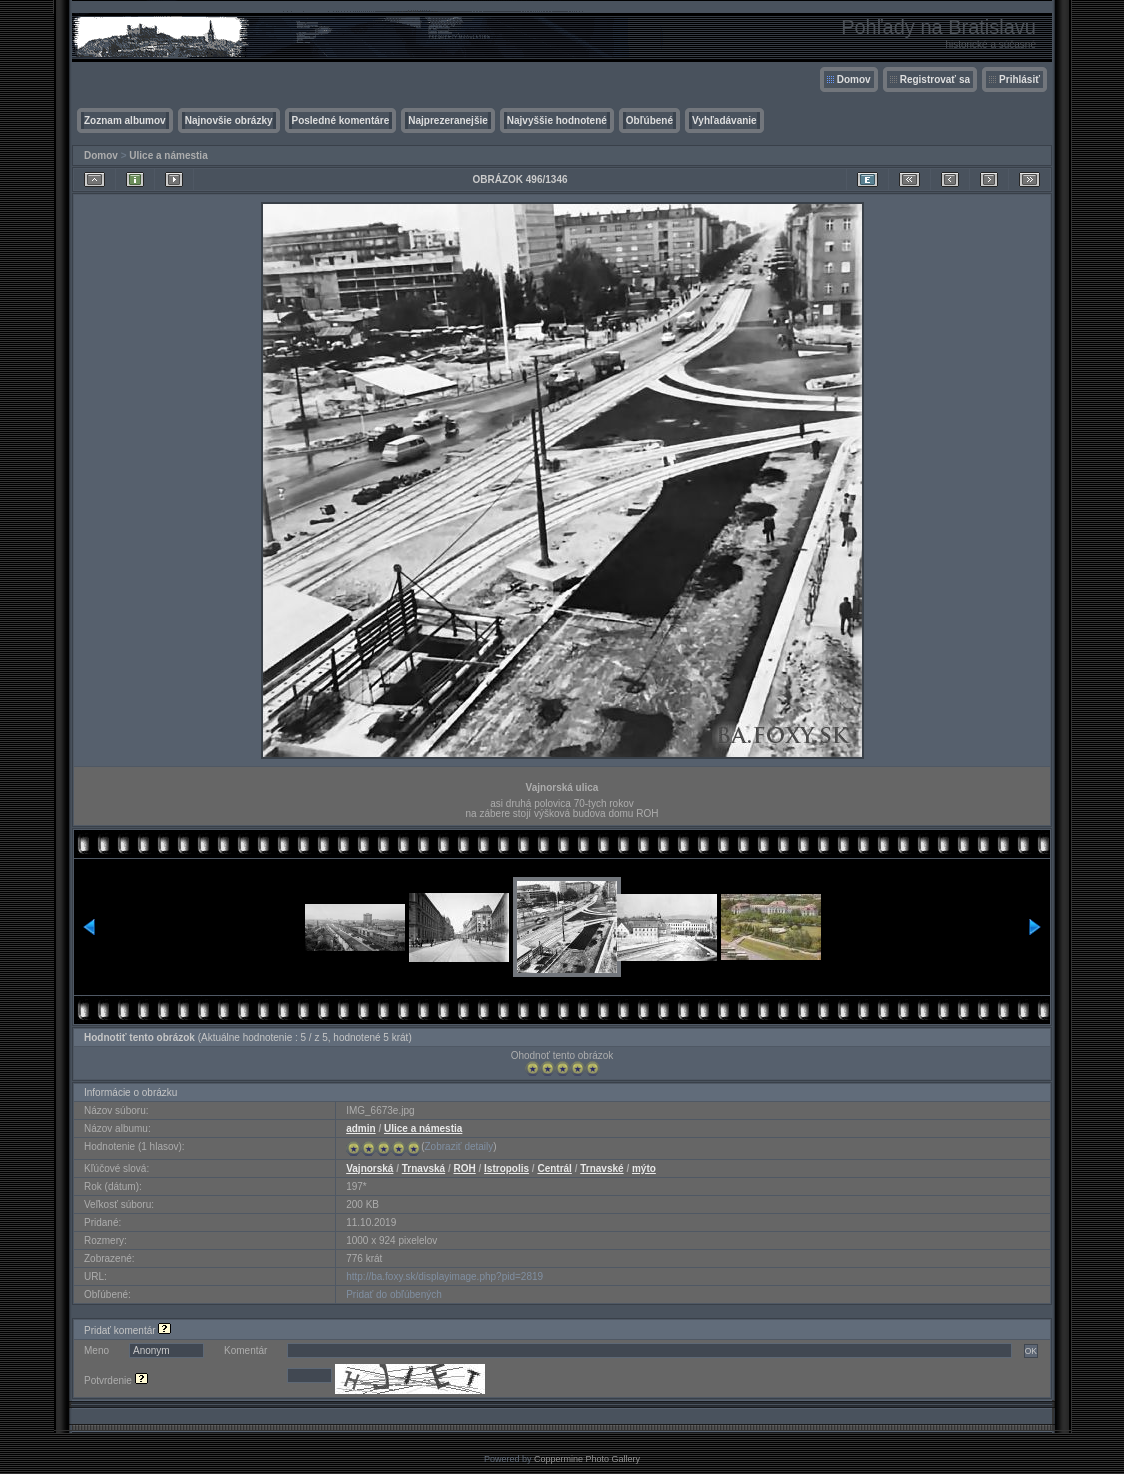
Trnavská (423, 1168)
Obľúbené (649, 120)
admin (360, 1128)
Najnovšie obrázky (229, 120)
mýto (644, 1168)
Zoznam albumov (125, 120)
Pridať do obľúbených (394, 1294)
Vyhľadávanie (724, 120)
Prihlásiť (1019, 79)
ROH (465, 1168)
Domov (854, 79)
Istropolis (506, 1168)
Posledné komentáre (341, 120)
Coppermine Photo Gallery (587, 1459)
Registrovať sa (935, 79)
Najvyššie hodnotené (557, 120)
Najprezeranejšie (448, 120)
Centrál (554, 1168)
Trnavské (601, 1168)
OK (1031, 1351)
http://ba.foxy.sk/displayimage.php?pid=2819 (444, 1276)
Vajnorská (369, 1168)
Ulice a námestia (168, 155)
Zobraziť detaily (459, 1146)
